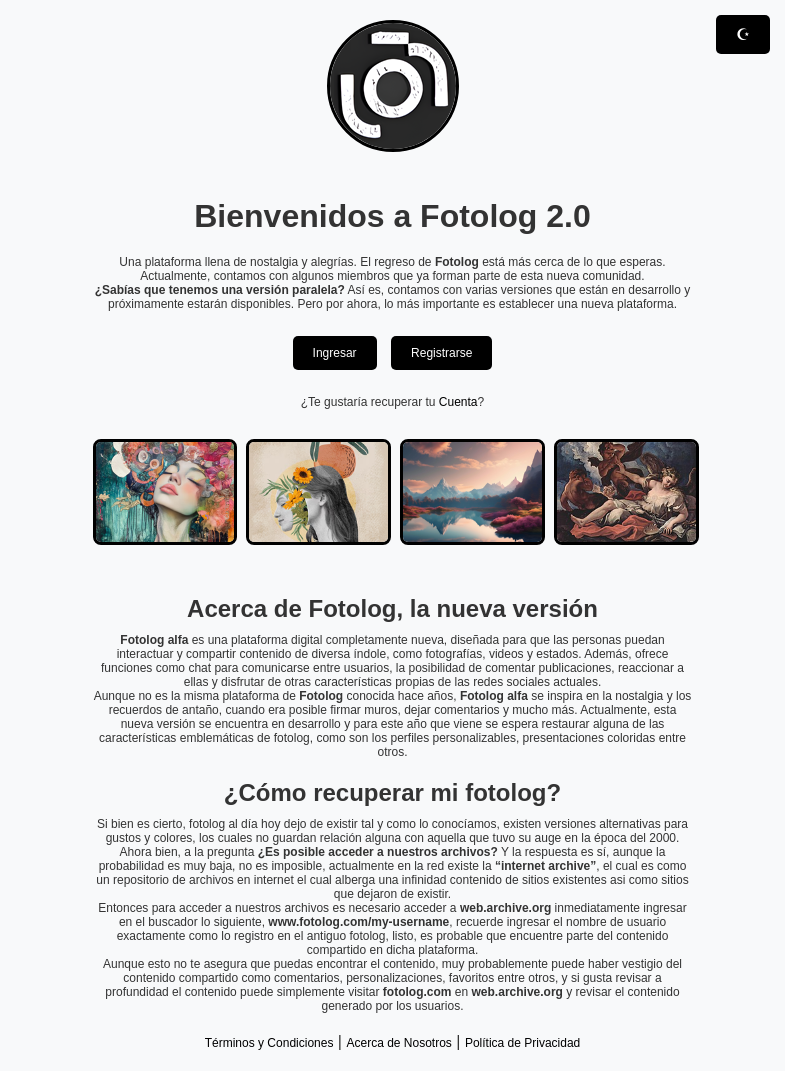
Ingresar (335, 353)
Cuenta (458, 402)
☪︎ (743, 34)
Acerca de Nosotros (398, 1043)
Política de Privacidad (522, 1043)
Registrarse (441, 353)
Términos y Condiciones (269, 1043)
